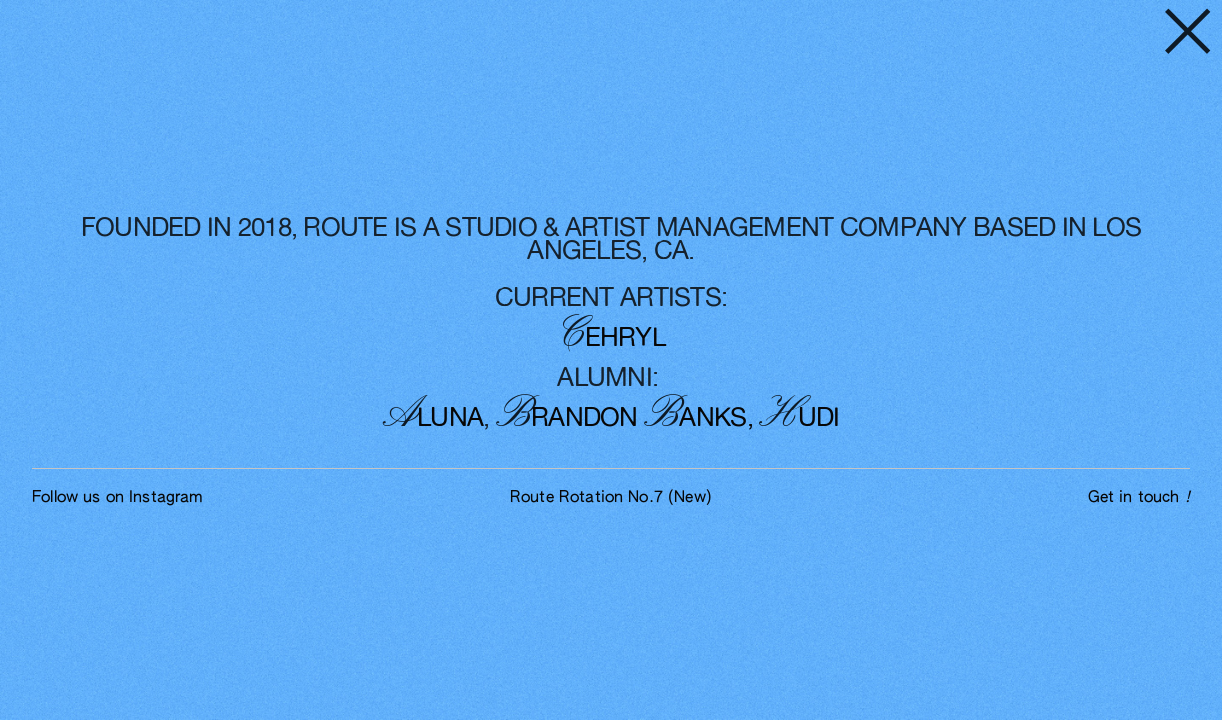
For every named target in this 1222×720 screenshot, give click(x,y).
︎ (1188, 35)
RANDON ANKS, (624, 418)
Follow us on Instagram (117, 497)
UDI (799, 418)
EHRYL (614, 338)
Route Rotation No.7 (611, 498)
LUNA (433, 418)
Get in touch (1139, 497)
